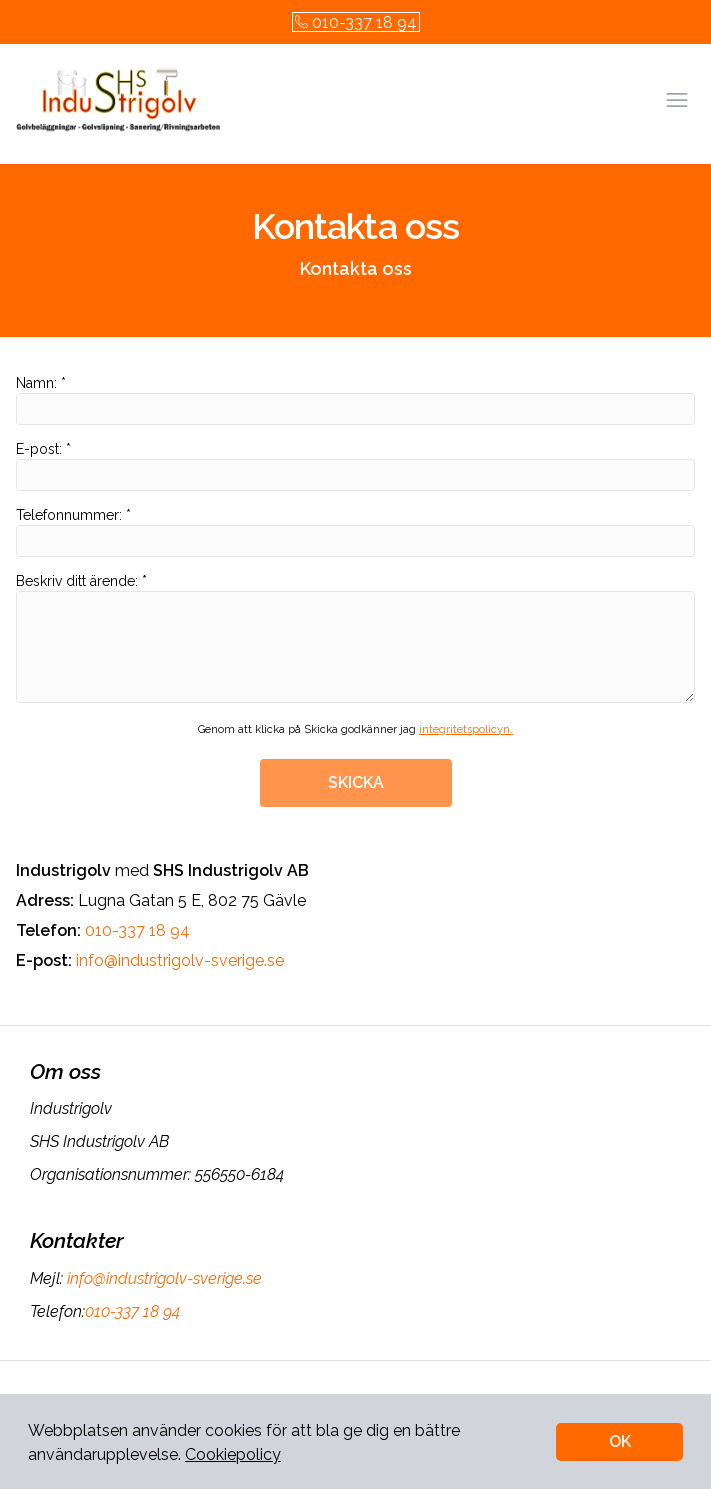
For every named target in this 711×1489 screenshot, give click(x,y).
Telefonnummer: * (355, 532)
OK (620, 1441)
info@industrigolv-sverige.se (180, 960)
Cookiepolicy (233, 1454)
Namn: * (355, 400)
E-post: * (355, 466)
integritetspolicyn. (466, 729)
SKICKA (356, 782)
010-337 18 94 (356, 22)
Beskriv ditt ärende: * (355, 638)
